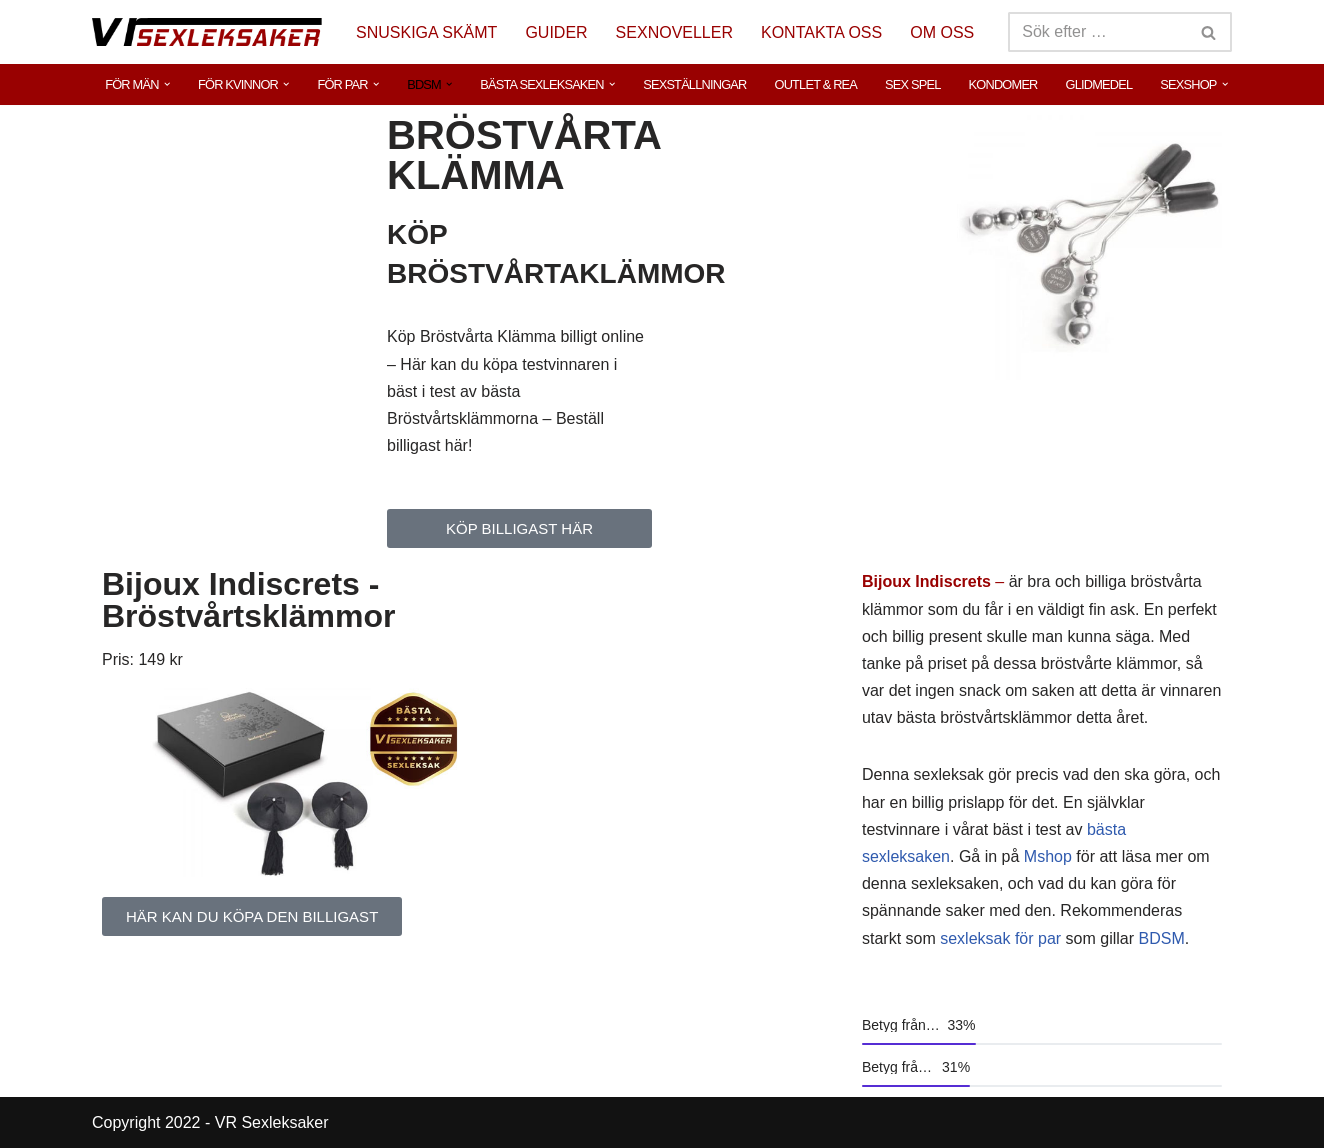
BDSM (1162, 938)
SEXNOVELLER (674, 32)
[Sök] (1097, 32)
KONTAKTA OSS (821, 32)
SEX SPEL (913, 84)
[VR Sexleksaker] (207, 31)
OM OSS (942, 32)
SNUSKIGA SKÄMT (426, 32)
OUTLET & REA (815, 84)
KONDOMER (1003, 84)
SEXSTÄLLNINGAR (694, 84)
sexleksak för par (1000, 938)
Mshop (1048, 856)
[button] (167, 84)
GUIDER (556, 32)
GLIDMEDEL (1099, 84)
